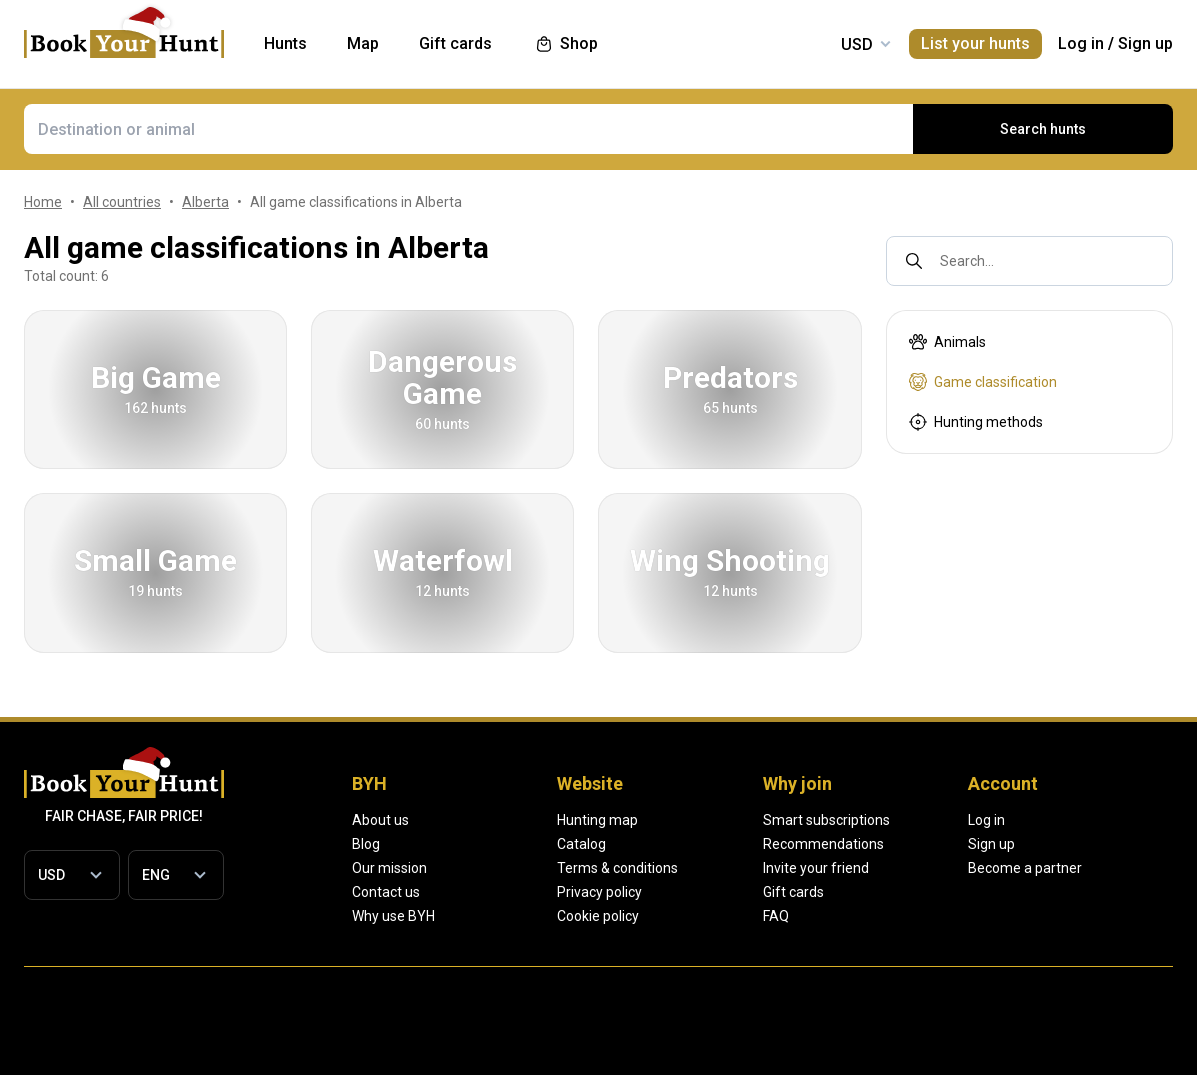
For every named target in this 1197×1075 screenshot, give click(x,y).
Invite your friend (952, 868)
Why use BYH (393, 916)
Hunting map (666, 820)
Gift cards (929, 892)
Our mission (389, 868)
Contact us (386, 892)
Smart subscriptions (962, 820)
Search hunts (1043, 129)
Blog (366, 844)
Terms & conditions (686, 868)
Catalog (650, 844)
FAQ (912, 916)
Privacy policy (668, 892)
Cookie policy (667, 916)
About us (380, 820)
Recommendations (959, 844)
